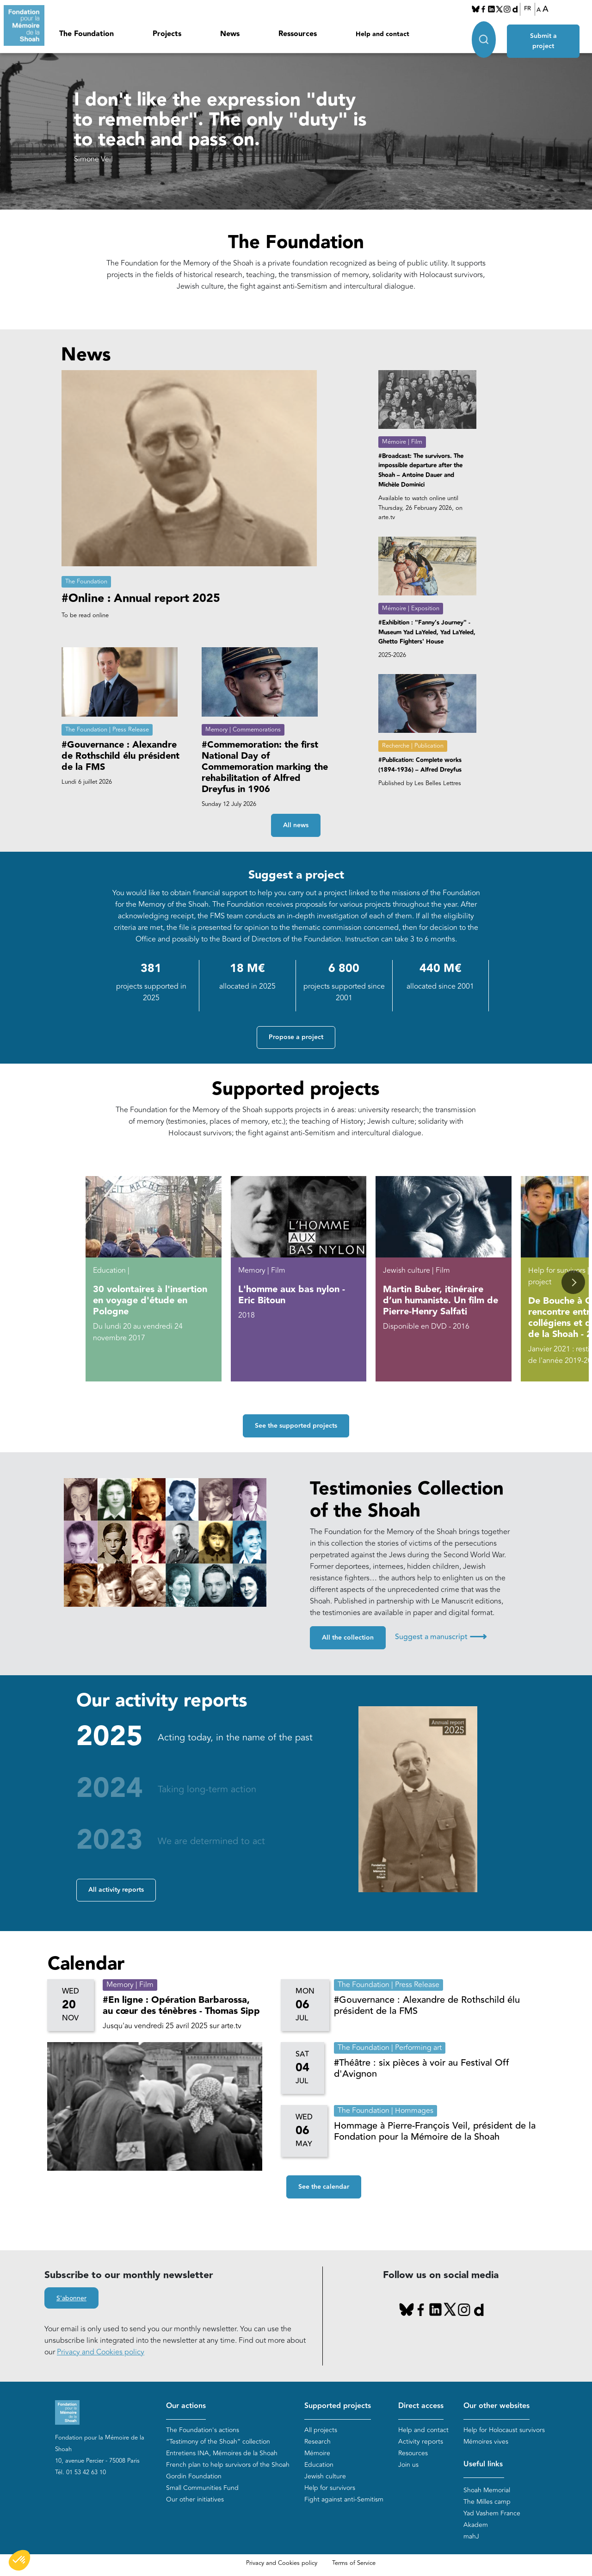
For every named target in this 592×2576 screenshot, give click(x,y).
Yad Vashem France (491, 2514)
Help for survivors (329, 2488)
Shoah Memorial (486, 2491)
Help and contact (382, 34)
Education (318, 2465)
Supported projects (337, 2406)
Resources (413, 2453)
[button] (573, 1282)
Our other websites (496, 2406)
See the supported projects (296, 1426)
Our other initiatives (195, 2499)
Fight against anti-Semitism (343, 2499)
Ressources (297, 34)
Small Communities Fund (202, 2488)
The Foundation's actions (202, 2430)
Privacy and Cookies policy (100, 2352)
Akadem (475, 2525)
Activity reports (420, 2441)
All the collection (348, 1638)
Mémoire (317, 2453)
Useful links (483, 2464)
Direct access (421, 2406)
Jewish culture (325, 2476)
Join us (408, 2465)
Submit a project (544, 33)
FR (527, 8)
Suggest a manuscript (441, 1636)
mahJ (471, 2537)
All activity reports (116, 1890)
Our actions (186, 2406)
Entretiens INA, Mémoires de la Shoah (222, 2453)
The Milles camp (487, 2502)
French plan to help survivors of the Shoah (228, 2465)
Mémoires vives (485, 2441)
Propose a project (296, 1037)
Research (317, 2441)
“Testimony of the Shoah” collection (218, 2441)
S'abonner (71, 2298)
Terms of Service (354, 2563)
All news (295, 825)
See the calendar (323, 2187)
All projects (320, 2430)
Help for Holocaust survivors (504, 2430)
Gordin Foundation (194, 2476)
